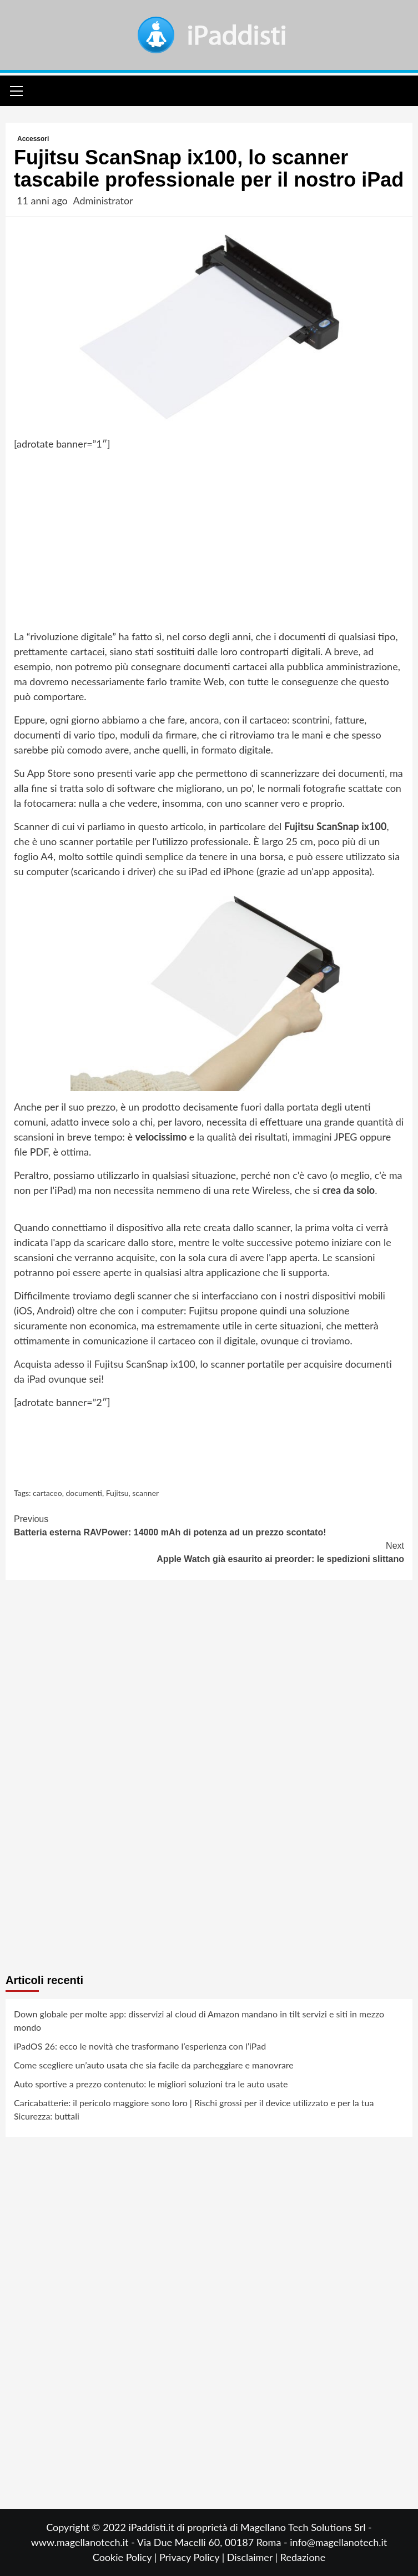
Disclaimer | (253, 2557)
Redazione (302, 2557)
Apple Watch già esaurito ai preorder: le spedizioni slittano (209, 1551)
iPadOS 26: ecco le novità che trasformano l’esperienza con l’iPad (140, 2046)
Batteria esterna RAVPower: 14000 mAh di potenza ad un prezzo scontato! (209, 1525)
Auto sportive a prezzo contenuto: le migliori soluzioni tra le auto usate (151, 2083)
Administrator (103, 200)
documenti (84, 1493)
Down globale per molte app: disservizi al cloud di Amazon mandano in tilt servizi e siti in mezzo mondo (199, 2020)
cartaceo (47, 1493)
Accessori (33, 139)
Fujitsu (117, 1493)
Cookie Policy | (126, 2557)
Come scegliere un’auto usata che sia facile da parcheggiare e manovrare (154, 2065)
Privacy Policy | (193, 2557)
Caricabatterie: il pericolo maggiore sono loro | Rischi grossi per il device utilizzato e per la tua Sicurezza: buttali (194, 2109)
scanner (145, 1493)
